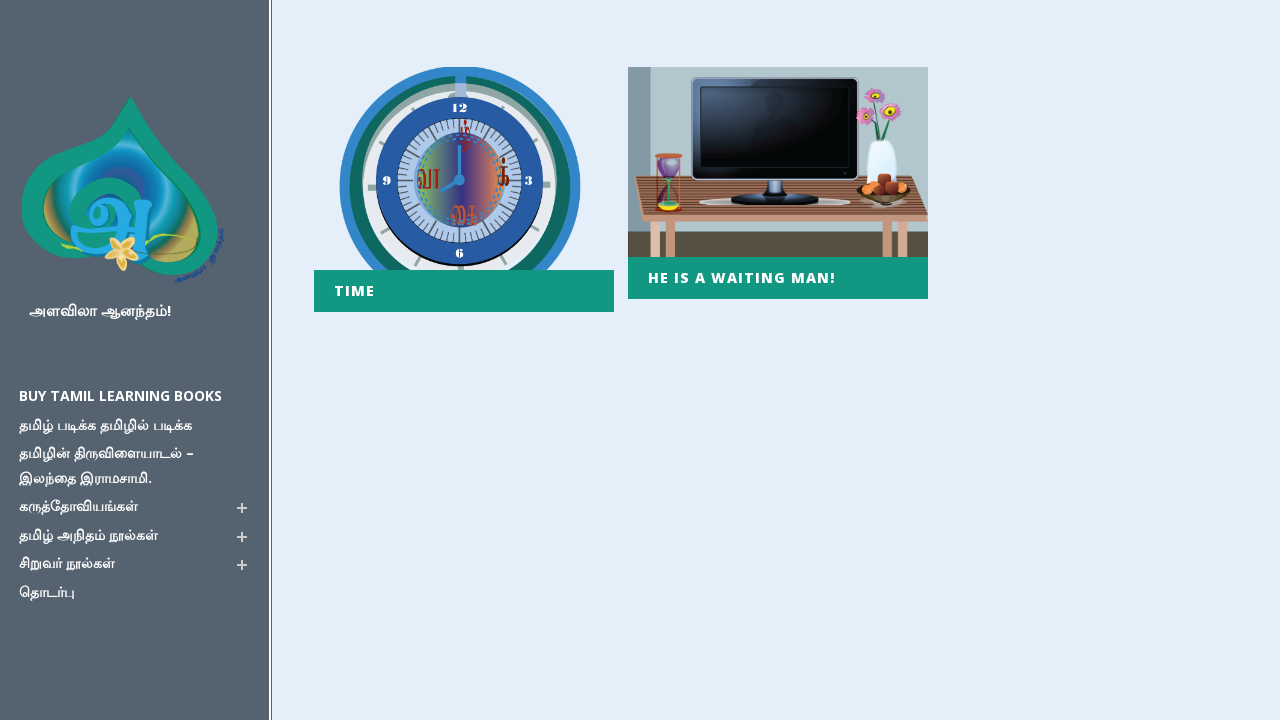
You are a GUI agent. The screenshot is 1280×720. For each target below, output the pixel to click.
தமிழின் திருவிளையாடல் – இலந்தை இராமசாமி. (106, 465)
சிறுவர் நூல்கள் (67, 562)
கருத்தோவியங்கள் (78, 505)
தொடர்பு (46, 591)
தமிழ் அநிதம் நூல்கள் (88, 534)
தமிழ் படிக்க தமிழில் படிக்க (105, 424)
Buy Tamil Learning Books (120, 395)
